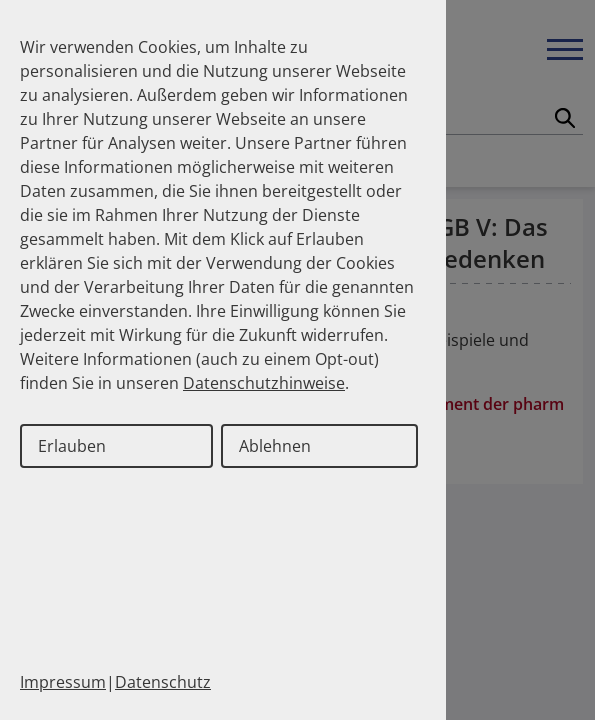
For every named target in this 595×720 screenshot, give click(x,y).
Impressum (63, 682)
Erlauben (72, 446)
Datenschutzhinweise (264, 383)
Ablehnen (275, 446)
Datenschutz (163, 682)
